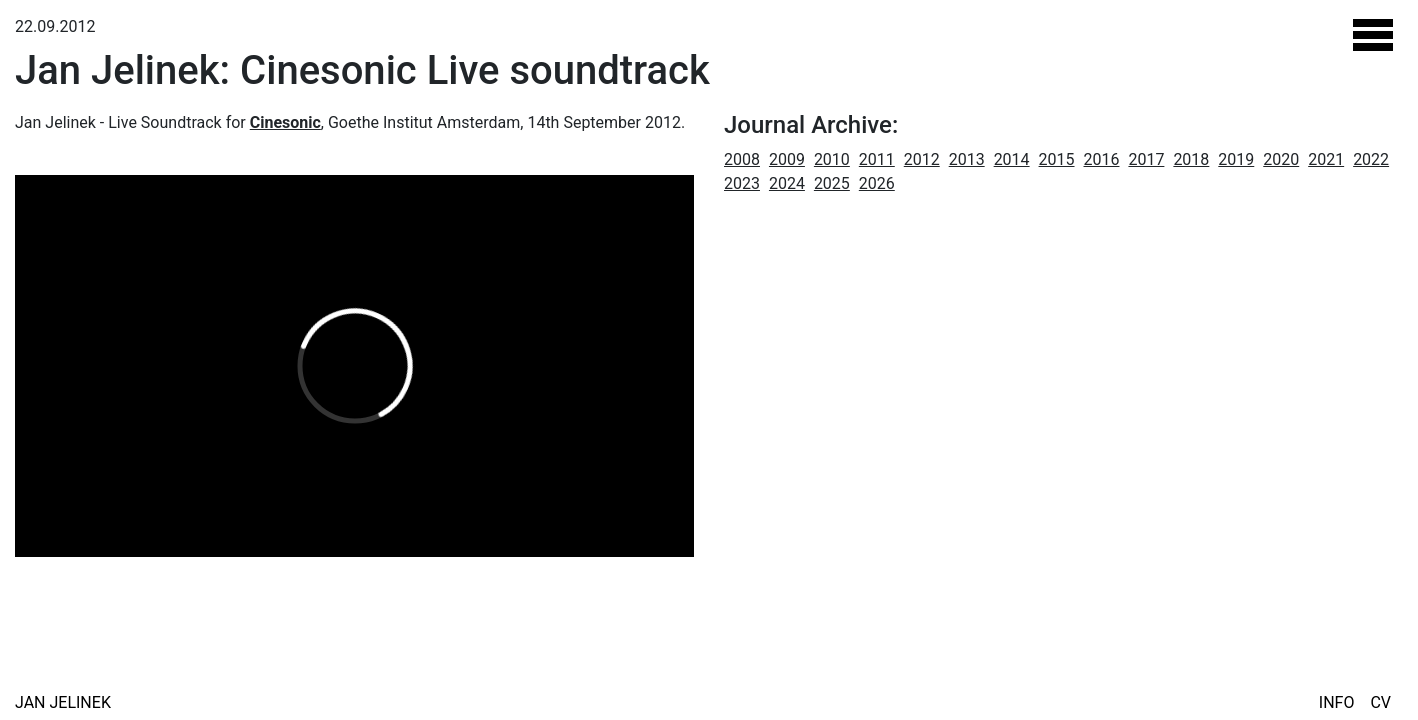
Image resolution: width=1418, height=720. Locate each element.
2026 (877, 183)
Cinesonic (285, 122)
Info (1337, 702)
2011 (877, 159)
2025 (832, 183)
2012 (922, 159)
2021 (1326, 159)
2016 (1102, 159)
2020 (1281, 159)
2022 (1371, 159)
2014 (1012, 159)
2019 (1236, 159)
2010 (832, 159)
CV (1380, 702)
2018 (1191, 159)
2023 (742, 183)
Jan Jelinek (63, 702)
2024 (787, 183)
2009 (787, 159)
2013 (967, 159)
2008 (742, 159)
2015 (1057, 159)
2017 (1146, 159)
